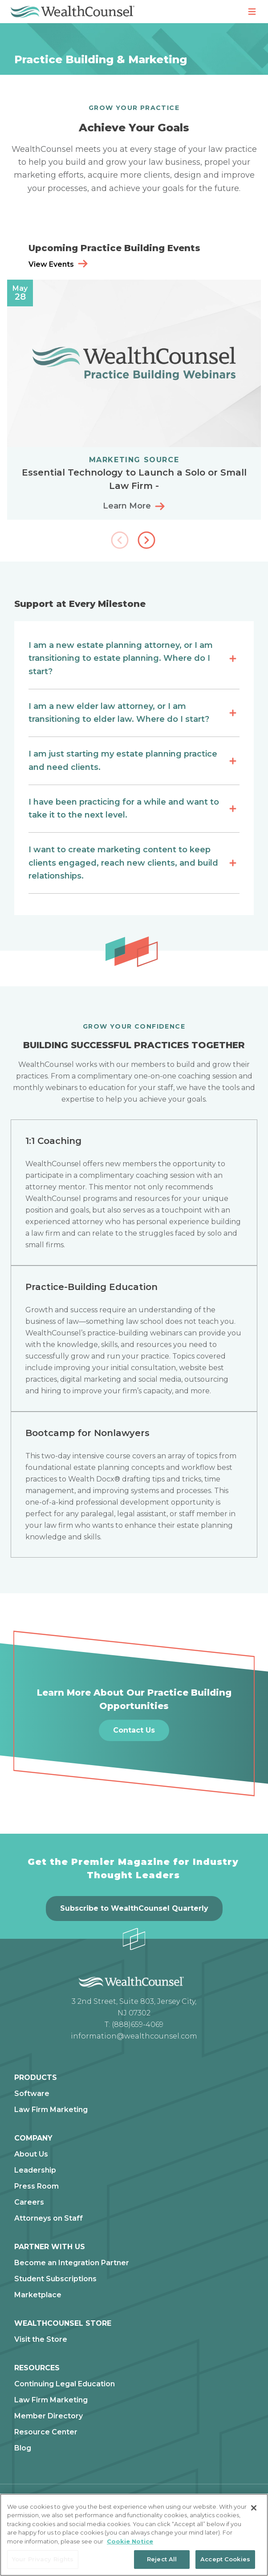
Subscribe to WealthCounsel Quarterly (134, 1908)
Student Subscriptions (55, 2279)
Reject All (162, 2559)
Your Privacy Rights (42, 2559)
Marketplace (37, 2295)
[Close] (254, 2508)
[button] (147, 541)
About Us (31, 2154)
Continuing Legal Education (64, 2384)
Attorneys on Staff (48, 2218)
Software (31, 2093)
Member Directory (48, 2416)
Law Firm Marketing (51, 2109)
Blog (22, 2448)
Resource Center (45, 2432)
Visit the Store (40, 2339)
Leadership (35, 2170)
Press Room (36, 2186)
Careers (29, 2202)
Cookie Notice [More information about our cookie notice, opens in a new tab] (130, 2541)
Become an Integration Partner (71, 2263)
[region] (134, 2535)
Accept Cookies (225, 2559)
